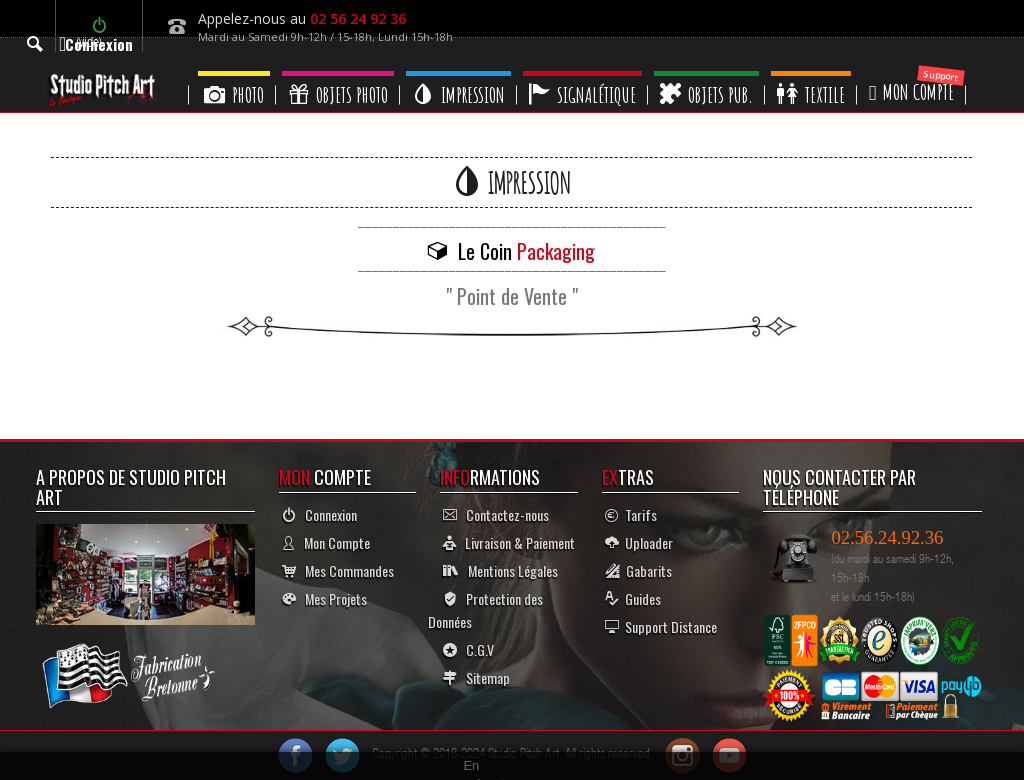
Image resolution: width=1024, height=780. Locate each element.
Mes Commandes (338, 570)
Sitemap (476, 677)
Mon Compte (326, 542)
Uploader (639, 542)
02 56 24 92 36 (358, 18)
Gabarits (638, 570)
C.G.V (468, 649)
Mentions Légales (500, 570)
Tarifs (631, 514)
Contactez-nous (496, 514)
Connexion (319, 514)
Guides (633, 598)
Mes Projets (324, 598)
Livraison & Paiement (509, 542)
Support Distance (661, 626)
